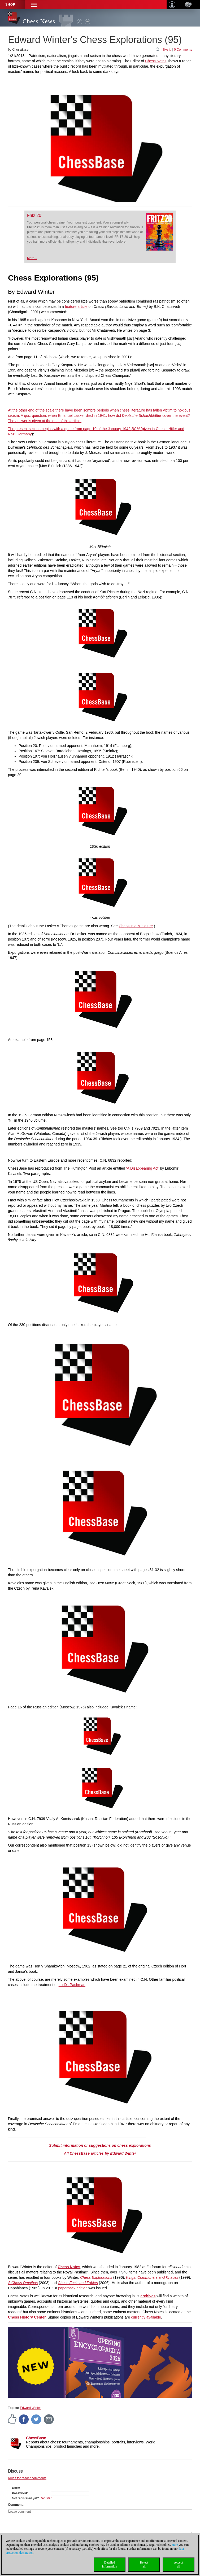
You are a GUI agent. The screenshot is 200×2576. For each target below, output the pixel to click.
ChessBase (36, 2438)
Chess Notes (155, 61)
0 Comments (183, 49)
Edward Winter (30, 2408)
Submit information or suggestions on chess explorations (100, 2145)
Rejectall (144, 2564)
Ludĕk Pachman (72, 1985)
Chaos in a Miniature (136, 926)
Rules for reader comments (27, 2478)
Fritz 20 (34, 215)
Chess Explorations (96, 2277)
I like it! (166, 49)
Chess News (39, 21)
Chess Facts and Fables (78, 2283)
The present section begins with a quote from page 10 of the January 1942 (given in (82, 429)
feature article (76, 306)
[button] (34, 4)
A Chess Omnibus (23, 2283)
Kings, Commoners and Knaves (152, 2277)
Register (46, 2498)
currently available (146, 2317)
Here (175, 2545)
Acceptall (178, 2564)
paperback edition (73, 2288)
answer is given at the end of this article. (48, 421)
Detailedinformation (109, 2564)
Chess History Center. (27, 2317)
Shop (10, 4)
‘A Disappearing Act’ (142, 1168)
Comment (15, 2505)
